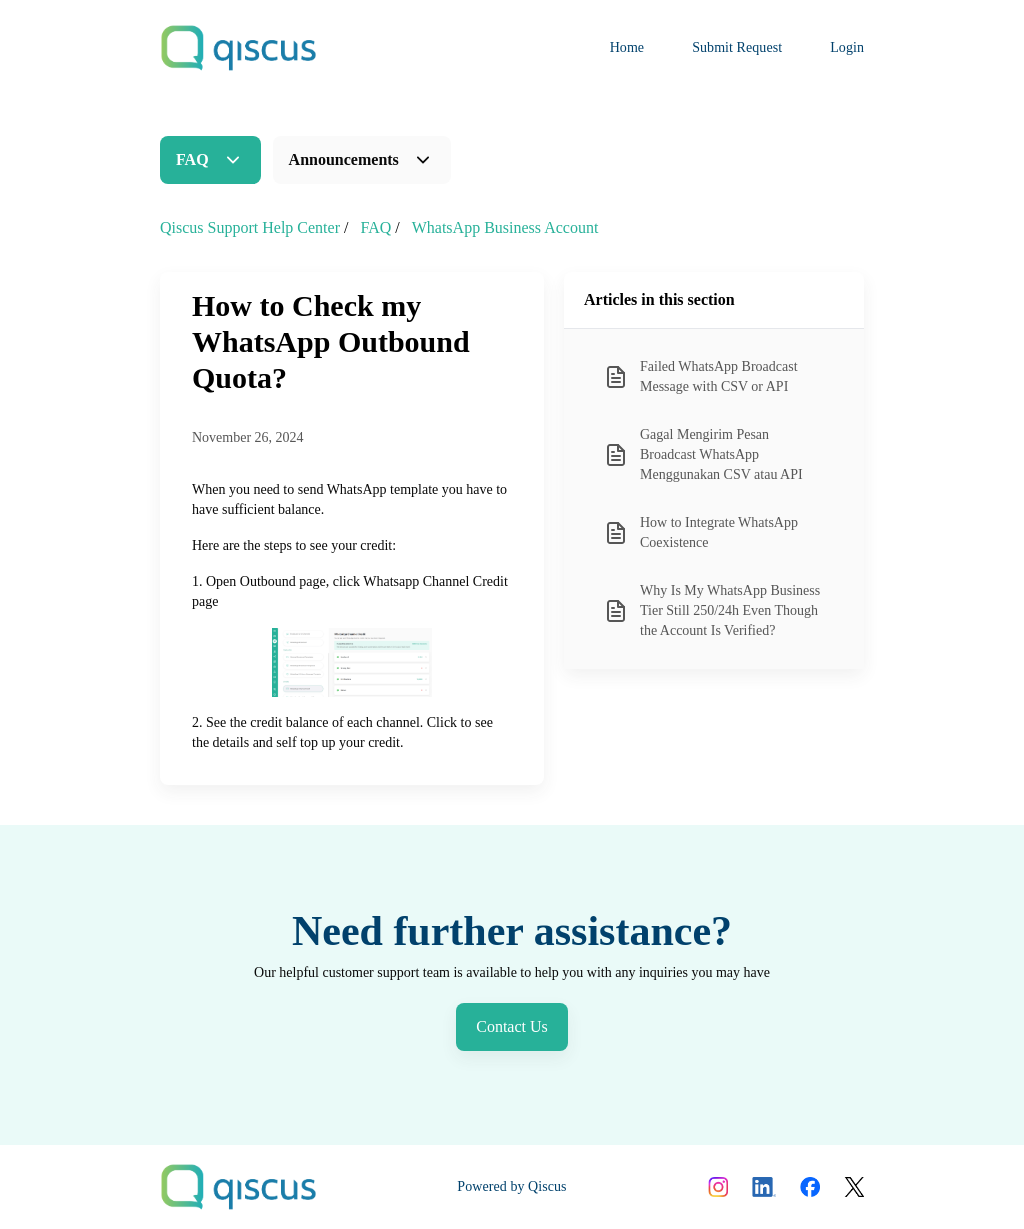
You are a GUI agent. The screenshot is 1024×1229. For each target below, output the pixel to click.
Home (627, 47)
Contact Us (512, 1026)
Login (847, 47)
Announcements (344, 159)
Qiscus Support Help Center (250, 227)
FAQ (192, 159)
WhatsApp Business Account (505, 227)
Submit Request (737, 47)
